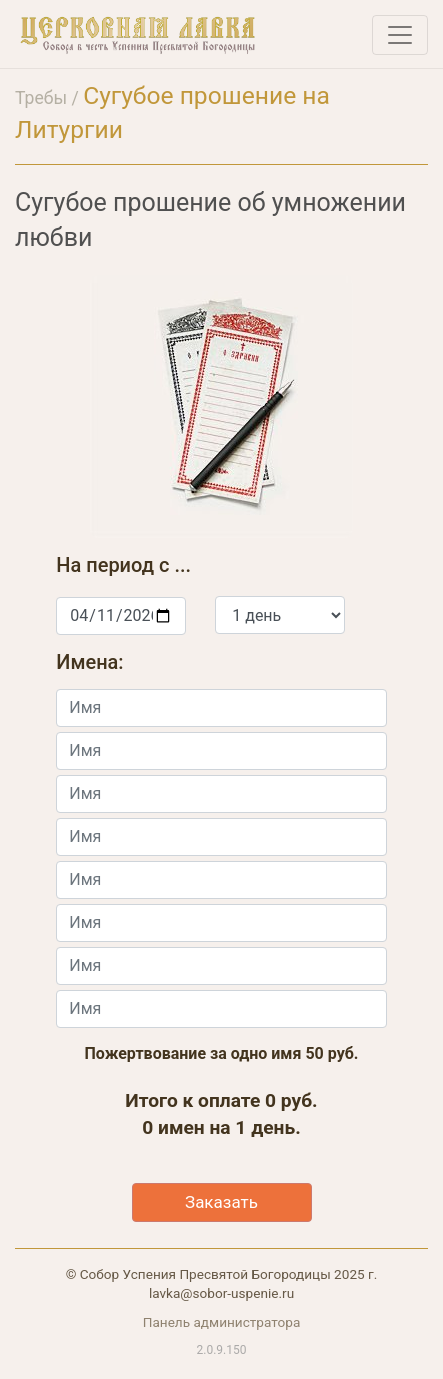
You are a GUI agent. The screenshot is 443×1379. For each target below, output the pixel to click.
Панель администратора (222, 1322)
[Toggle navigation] (400, 35)
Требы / (49, 98)
